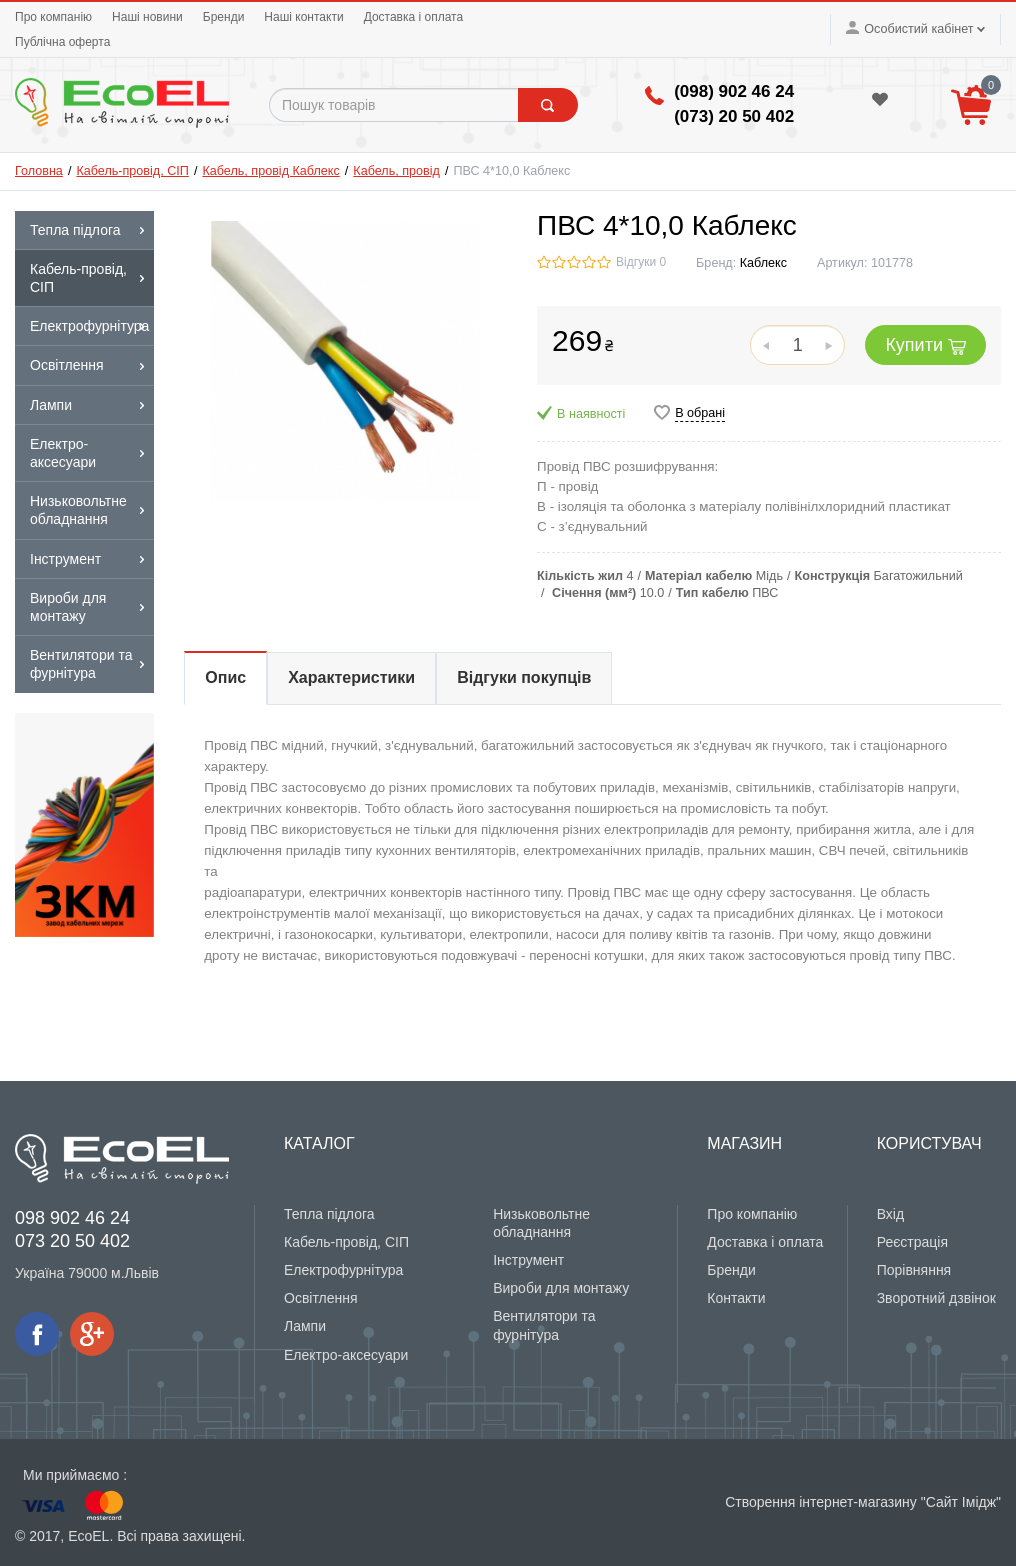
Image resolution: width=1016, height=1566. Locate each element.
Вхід (890, 1214)
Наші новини (147, 17)
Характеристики (351, 677)
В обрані (700, 413)
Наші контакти (303, 17)
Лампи (305, 1326)
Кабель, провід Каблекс (270, 171)
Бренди (224, 17)
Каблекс (763, 263)
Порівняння (914, 1270)
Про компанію (53, 17)
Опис (225, 677)
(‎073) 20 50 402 (734, 116)
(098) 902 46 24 (734, 91)
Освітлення (321, 1298)
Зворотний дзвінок (936, 1298)
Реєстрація (912, 1242)
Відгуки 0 (641, 262)
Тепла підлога (329, 1214)
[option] (84, 825)
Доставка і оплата (414, 17)
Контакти (736, 1298)
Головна (39, 171)
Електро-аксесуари (346, 1355)
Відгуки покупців (524, 677)
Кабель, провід (396, 171)
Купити (925, 345)
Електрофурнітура (343, 1270)
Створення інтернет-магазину (821, 1502)
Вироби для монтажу (561, 1288)
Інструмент (528, 1260)
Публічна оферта (62, 42)
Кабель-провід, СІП (132, 171)
